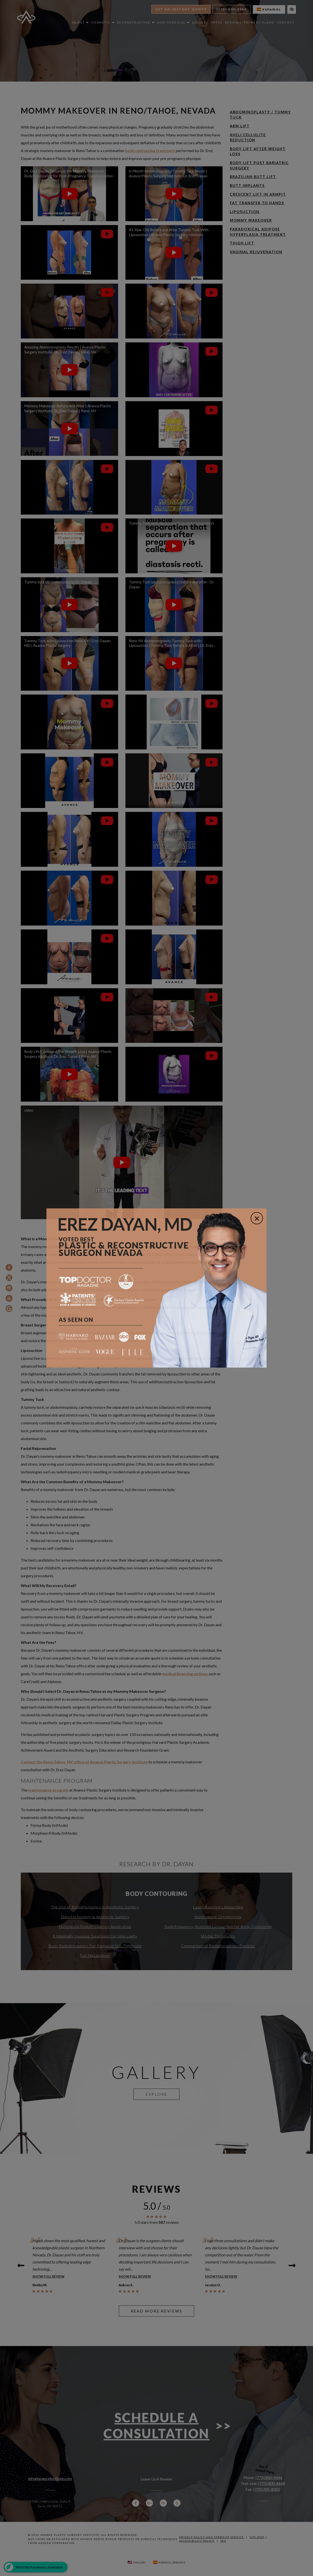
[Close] (257, 1218)
